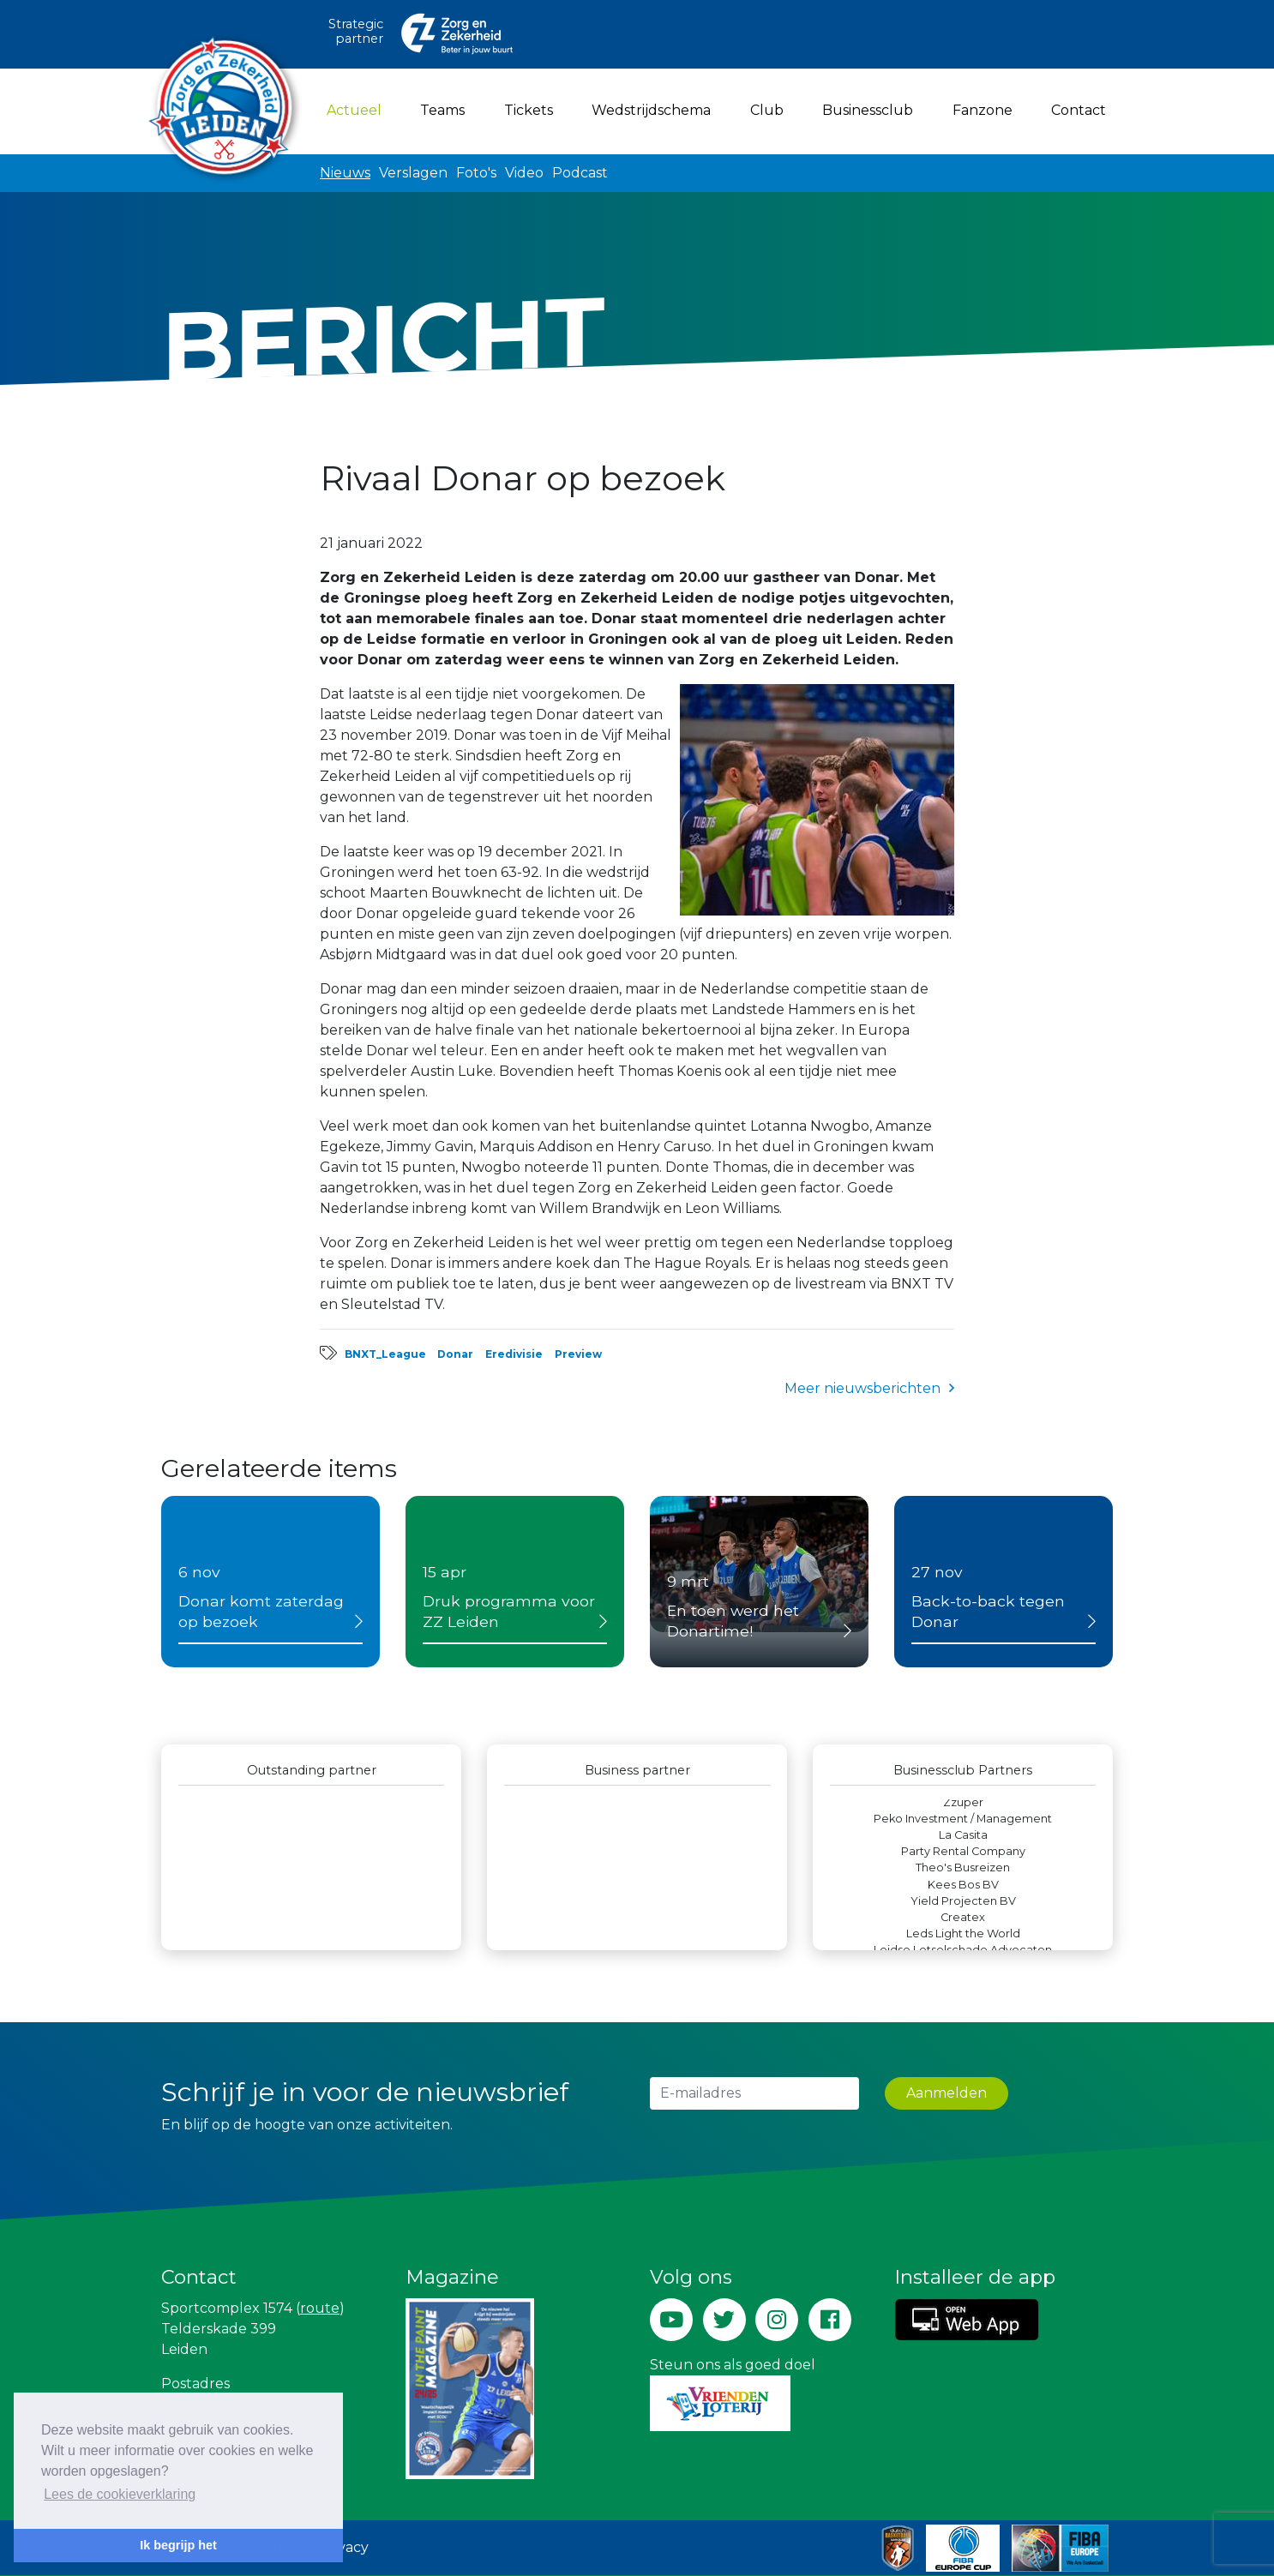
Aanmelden (946, 2093)
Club (767, 110)
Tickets (528, 110)
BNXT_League (385, 1354)
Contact (1078, 110)
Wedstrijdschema (651, 110)
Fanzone (982, 110)
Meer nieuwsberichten (862, 1388)
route (320, 2308)
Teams (442, 110)
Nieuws (345, 173)
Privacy (344, 2547)
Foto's (476, 173)
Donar (455, 1354)
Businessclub (867, 110)
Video (524, 173)
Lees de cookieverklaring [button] (119, 2494)
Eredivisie (514, 1354)
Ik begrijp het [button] (178, 2545)
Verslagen (413, 173)
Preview (578, 1354)
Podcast (580, 173)
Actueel (357, 108)
